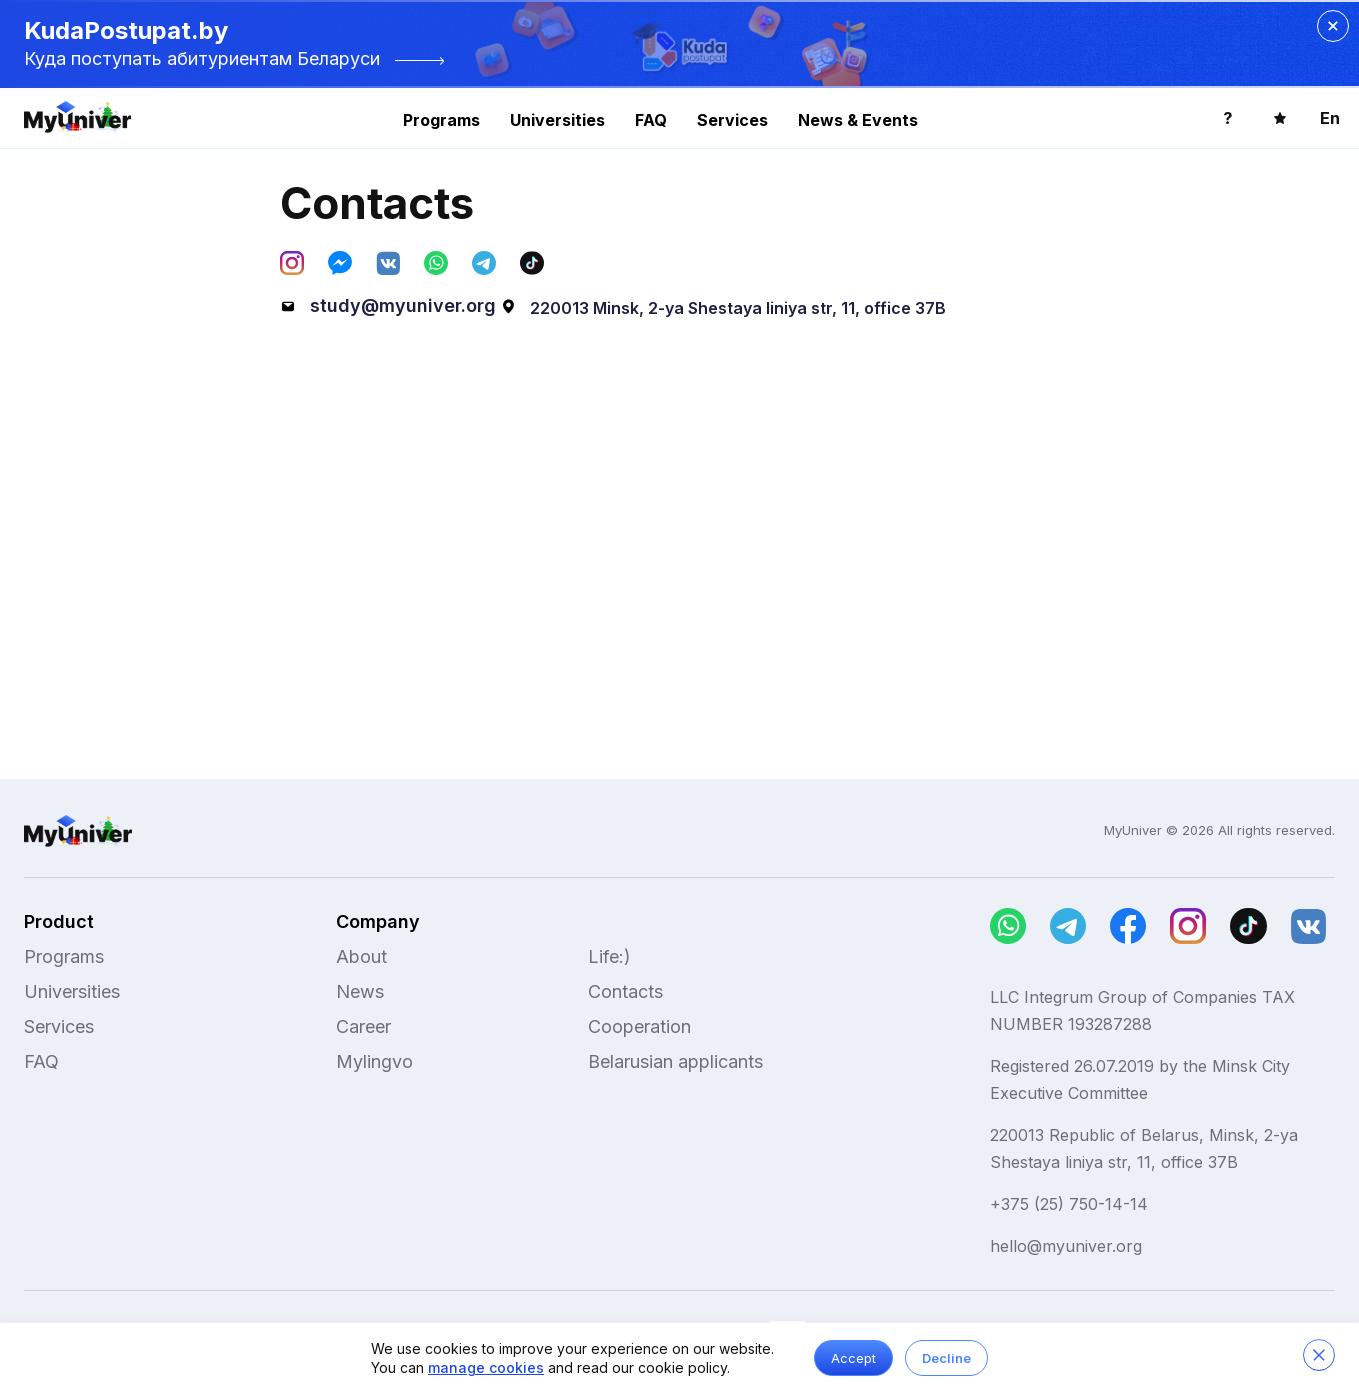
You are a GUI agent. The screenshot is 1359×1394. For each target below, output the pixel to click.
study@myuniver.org (388, 305)
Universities (557, 120)
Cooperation (639, 1026)
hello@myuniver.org (1066, 1246)
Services (732, 120)
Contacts (625, 991)
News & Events (858, 120)
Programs (441, 120)
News (360, 991)
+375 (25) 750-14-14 (1069, 1204)
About (361, 956)
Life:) (609, 956)
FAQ (651, 120)
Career (363, 1026)
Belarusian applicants (675, 1061)
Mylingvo (374, 1061)
